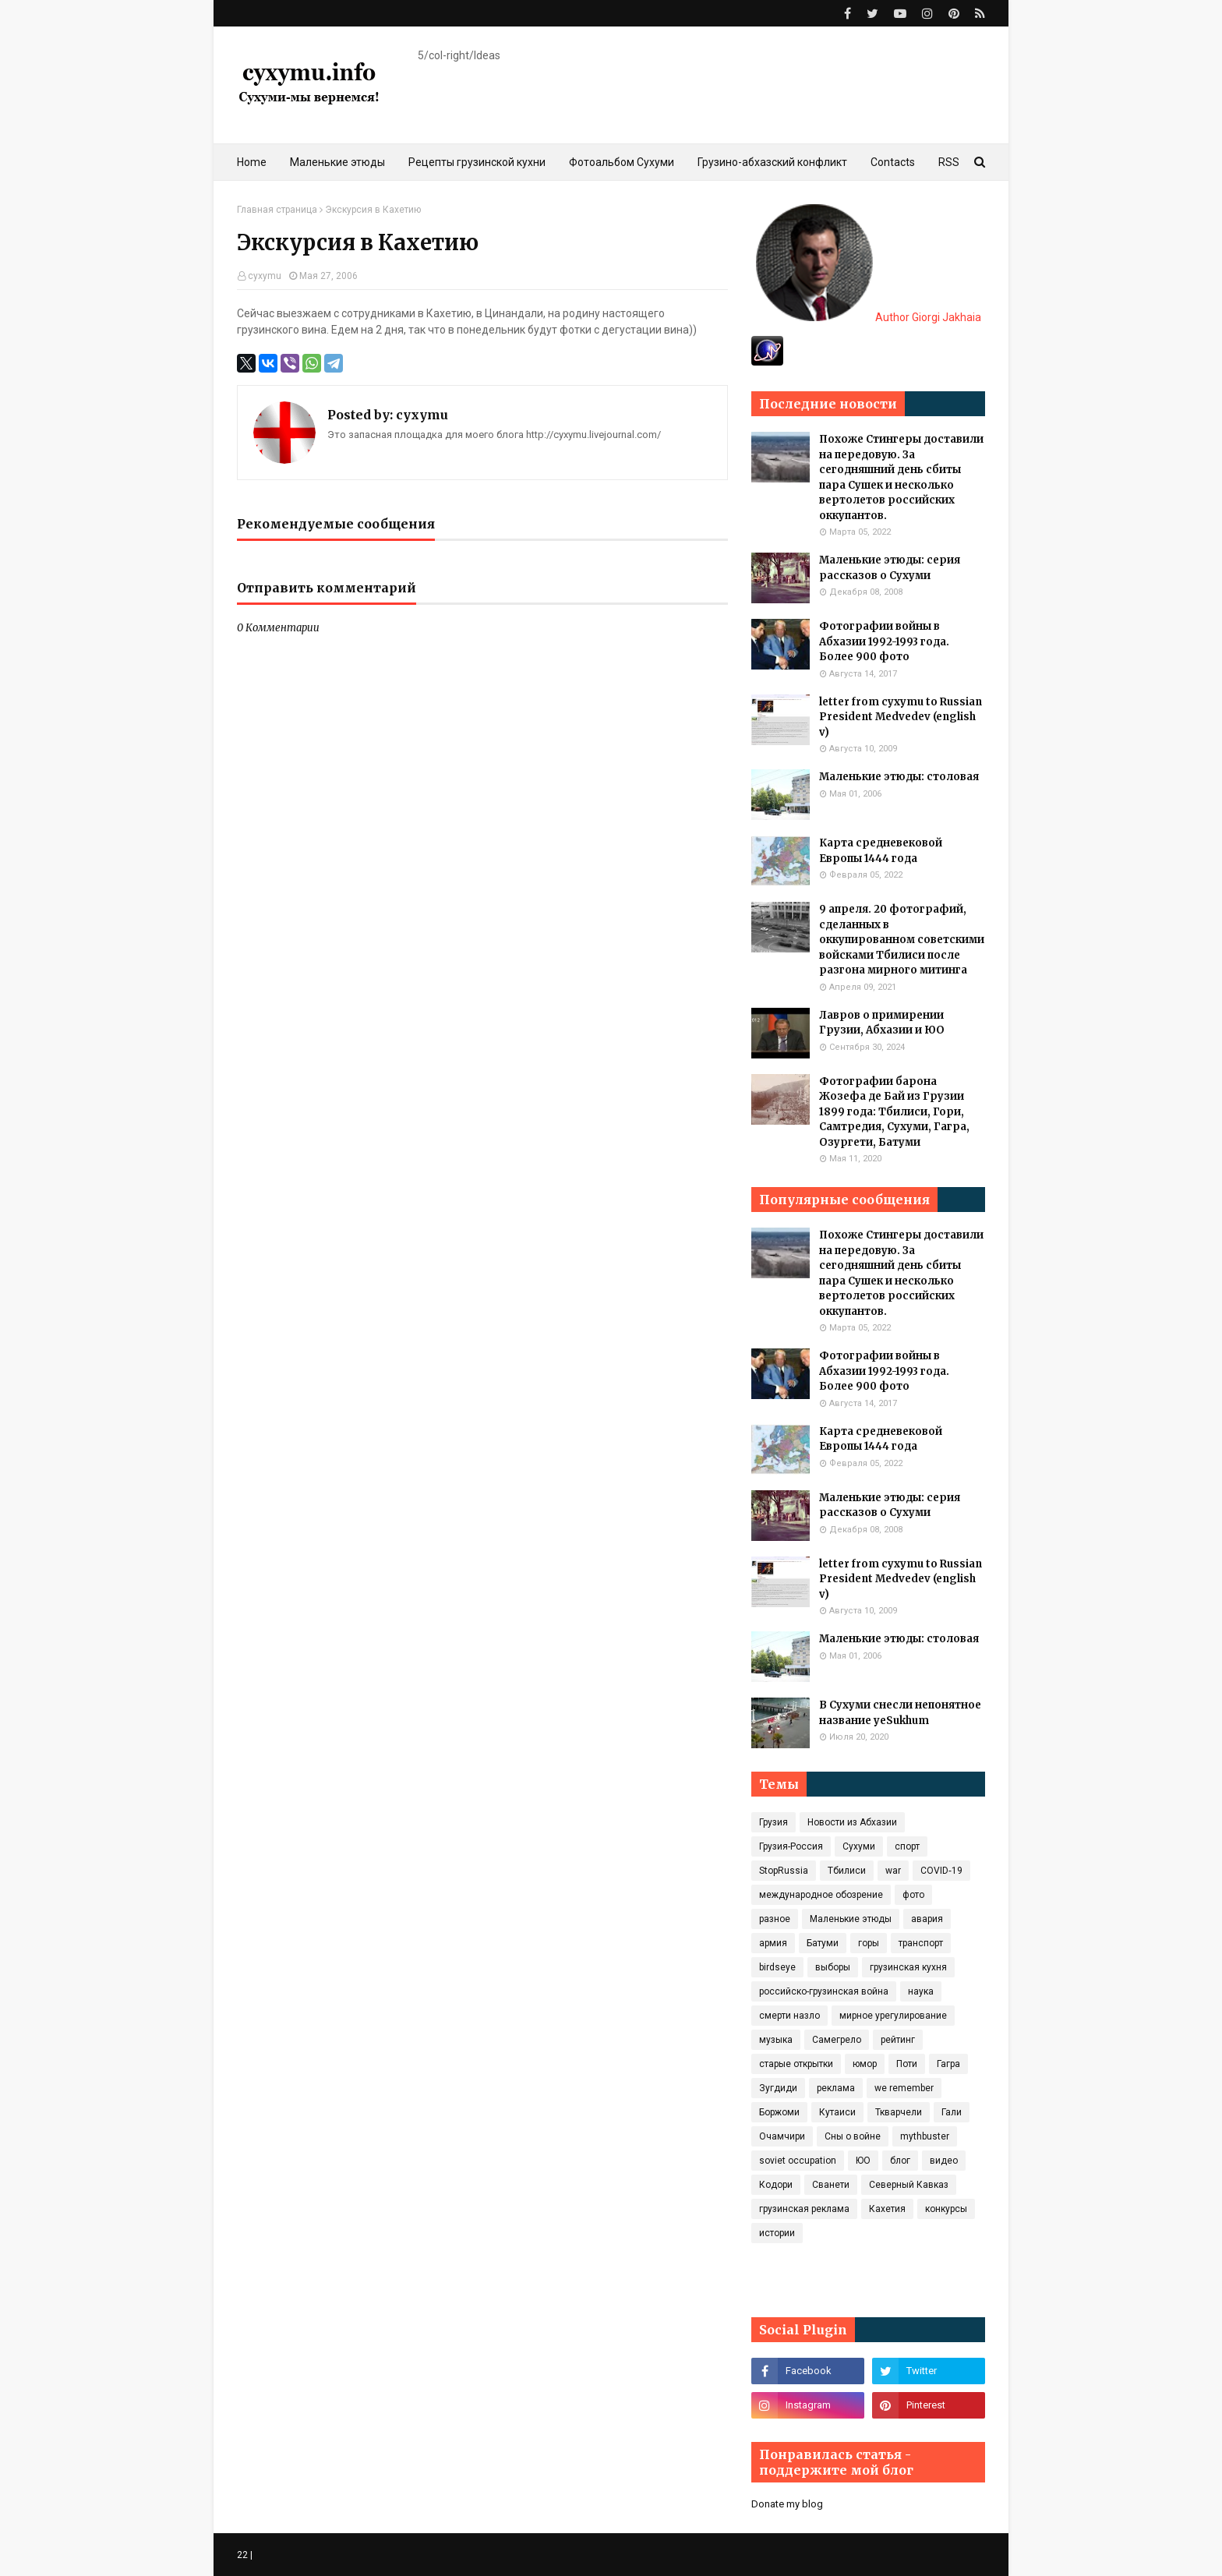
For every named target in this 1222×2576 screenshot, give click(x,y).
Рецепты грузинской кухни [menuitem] (477, 162)
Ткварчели (898, 2112)
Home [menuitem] (252, 162)
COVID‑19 (941, 1870)
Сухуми (858, 1846)
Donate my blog (787, 2504)
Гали (951, 2112)
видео (944, 2160)
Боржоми (779, 2112)
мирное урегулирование (893, 2015)
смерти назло (789, 2015)
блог (900, 2160)
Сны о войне (853, 2136)
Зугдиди (778, 2088)
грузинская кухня (908, 1967)
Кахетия (887, 2208)
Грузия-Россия (791, 1846)
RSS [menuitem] (948, 162)
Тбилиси (847, 1870)
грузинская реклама (804, 2208)
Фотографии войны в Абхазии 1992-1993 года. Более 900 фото (884, 641)
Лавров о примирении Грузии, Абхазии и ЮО (882, 1023)
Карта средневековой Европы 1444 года (880, 850)
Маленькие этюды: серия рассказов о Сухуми (889, 567)
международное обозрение (821, 1894)
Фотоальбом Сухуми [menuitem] (621, 162)
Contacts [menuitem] (893, 162)
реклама (836, 2088)
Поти (906, 2063)
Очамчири (782, 2136)
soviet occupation (797, 2160)
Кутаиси (837, 2112)
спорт (907, 1846)
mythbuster (924, 2136)
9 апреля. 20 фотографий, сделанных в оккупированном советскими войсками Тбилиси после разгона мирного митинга (901, 940)
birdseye (777, 1967)
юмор (865, 2063)
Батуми (823, 1943)
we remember (904, 2088)
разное (774, 1918)
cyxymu (264, 275)
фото (913, 1894)
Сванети (830, 2184)
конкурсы (946, 2208)
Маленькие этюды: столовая (899, 776)
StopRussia (783, 1870)
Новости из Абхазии (852, 1822)
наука (921, 1991)
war (893, 1870)
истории (777, 2233)
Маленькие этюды (851, 1918)
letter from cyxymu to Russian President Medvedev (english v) (900, 717)
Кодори (776, 2184)
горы (868, 1943)
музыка (776, 2039)
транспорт (921, 1943)
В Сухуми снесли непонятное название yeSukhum (900, 1712)
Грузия (773, 1822)
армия (773, 1943)
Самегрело (836, 2039)
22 (242, 2554)
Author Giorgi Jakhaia (868, 317)
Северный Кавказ (908, 2184)
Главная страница (277, 209)
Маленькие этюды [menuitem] (337, 162)
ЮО (863, 2160)
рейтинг (898, 2039)
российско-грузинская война (823, 1991)
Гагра (948, 2063)
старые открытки (796, 2063)
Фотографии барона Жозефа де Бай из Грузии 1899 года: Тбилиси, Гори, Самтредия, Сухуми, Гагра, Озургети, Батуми (894, 1112)
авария (927, 1918)
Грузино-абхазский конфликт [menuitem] (772, 162)
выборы (832, 1967)
